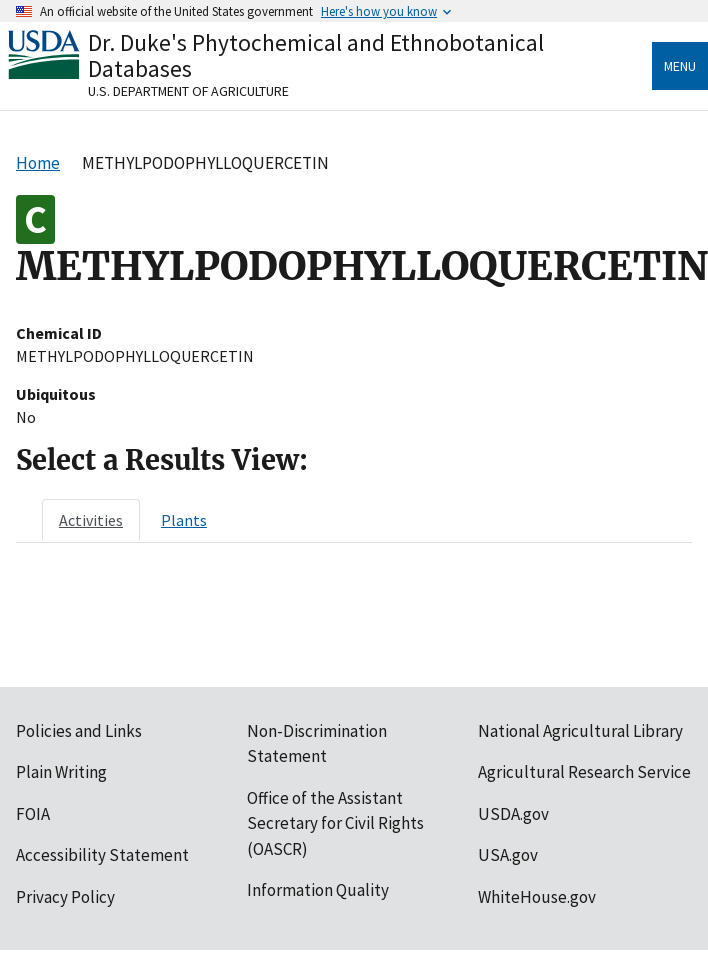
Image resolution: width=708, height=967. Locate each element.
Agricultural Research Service (584, 772)
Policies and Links (79, 731)
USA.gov (508, 855)
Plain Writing (61, 772)
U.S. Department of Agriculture (188, 91)
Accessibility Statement (102, 855)
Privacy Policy (65, 897)
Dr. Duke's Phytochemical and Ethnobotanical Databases (316, 55)
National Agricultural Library (580, 731)
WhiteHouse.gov (537, 897)
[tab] (91, 520)
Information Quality (318, 890)
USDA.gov (513, 814)
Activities (91, 520)
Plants (184, 520)
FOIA (33, 814)
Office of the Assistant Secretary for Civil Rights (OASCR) (335, 823)
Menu (680, 66)
